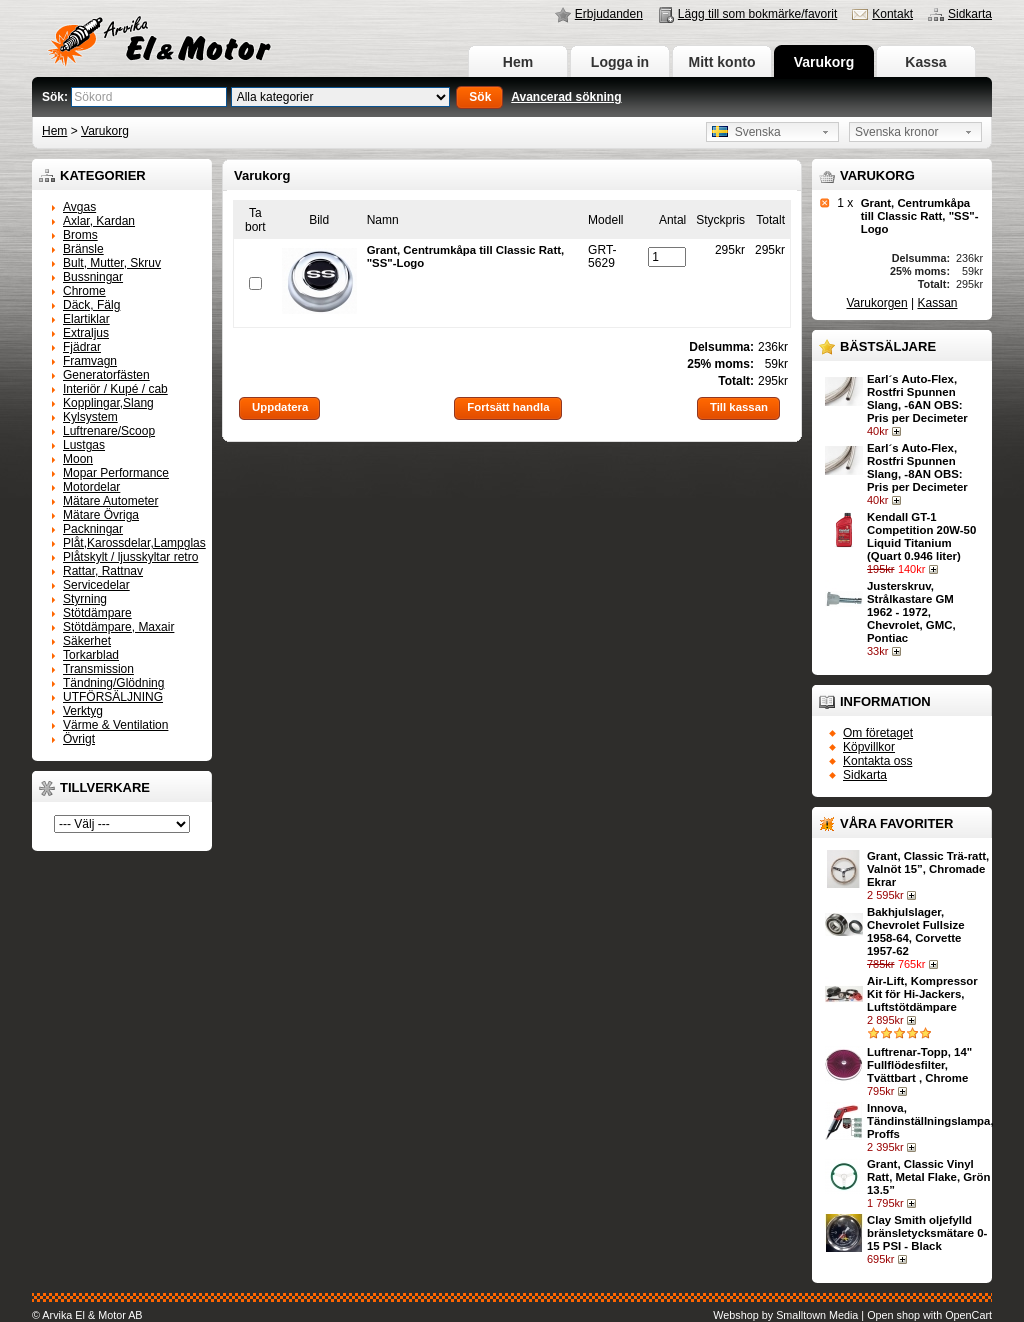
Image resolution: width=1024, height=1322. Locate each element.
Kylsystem (90, 417)
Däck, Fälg (91, 305)
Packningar (93, 529)
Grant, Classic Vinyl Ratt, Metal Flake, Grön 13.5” (928, 1177)
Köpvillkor (869, 747)
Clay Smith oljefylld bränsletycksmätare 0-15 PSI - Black (927, 1233)
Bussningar (93, 277)
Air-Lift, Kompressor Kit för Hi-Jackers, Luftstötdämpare (922, 994)
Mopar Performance (116, 473)
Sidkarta (970, 14)
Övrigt (79, 739)
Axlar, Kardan (99, 221)
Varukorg (824, 62)
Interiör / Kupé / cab (115, 389)
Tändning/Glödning (113, 683)
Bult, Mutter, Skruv (112, 263)
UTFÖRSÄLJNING (113, 697)
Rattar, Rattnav (103, 571)
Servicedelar (96, 585)
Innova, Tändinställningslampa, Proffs (930, 1121)
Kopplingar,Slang (108, 403)
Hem (518, 62)
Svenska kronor (896, 132)
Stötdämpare (97, 613)
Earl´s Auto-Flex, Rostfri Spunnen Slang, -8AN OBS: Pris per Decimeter (917, 467)
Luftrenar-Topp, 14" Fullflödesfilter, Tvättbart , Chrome (919, 1065)
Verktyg (83, 711)
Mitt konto (722, 62)
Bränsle (83, 249)
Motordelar (91, 487)
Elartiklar (86, 319)
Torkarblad (91, 655)
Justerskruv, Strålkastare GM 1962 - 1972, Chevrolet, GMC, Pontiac (911, 612)
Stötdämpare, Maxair (118, 627)
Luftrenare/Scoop (109, 431)
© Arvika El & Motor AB (87, 1315)
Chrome (84, 291)
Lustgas (84, 445)
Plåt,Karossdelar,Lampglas (134, 543)
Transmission (98, 669)
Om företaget (878, 733)
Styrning (85, 599)
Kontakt (892, 14)
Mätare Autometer (110, 501)
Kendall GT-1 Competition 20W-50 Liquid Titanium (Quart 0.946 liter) (921, 536)
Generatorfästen (106, 375)
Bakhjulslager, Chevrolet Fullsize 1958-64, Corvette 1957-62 (915, 931)
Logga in (620, 62)
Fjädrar (82, 347)
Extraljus (86, 333)
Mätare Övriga (101, 515)
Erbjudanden (609, 14)
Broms (80, 235)
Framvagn (90, 361)
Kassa (925, 62)
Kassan (937, 303)
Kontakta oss (877, 761)
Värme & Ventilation (115, 725)
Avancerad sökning (566, 97)
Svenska (746, 132)
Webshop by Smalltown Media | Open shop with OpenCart (852, 1315)
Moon (78, 459)
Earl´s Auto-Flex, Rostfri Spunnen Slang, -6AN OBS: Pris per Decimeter (917, 398)
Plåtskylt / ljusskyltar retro (130, 557)
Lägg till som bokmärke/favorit (757, 14)
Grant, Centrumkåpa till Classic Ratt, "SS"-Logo (920, 216)
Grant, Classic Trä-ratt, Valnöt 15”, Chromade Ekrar (928, 869)
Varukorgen (877, 303)
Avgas (79, 207)
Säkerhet (87, 641)
